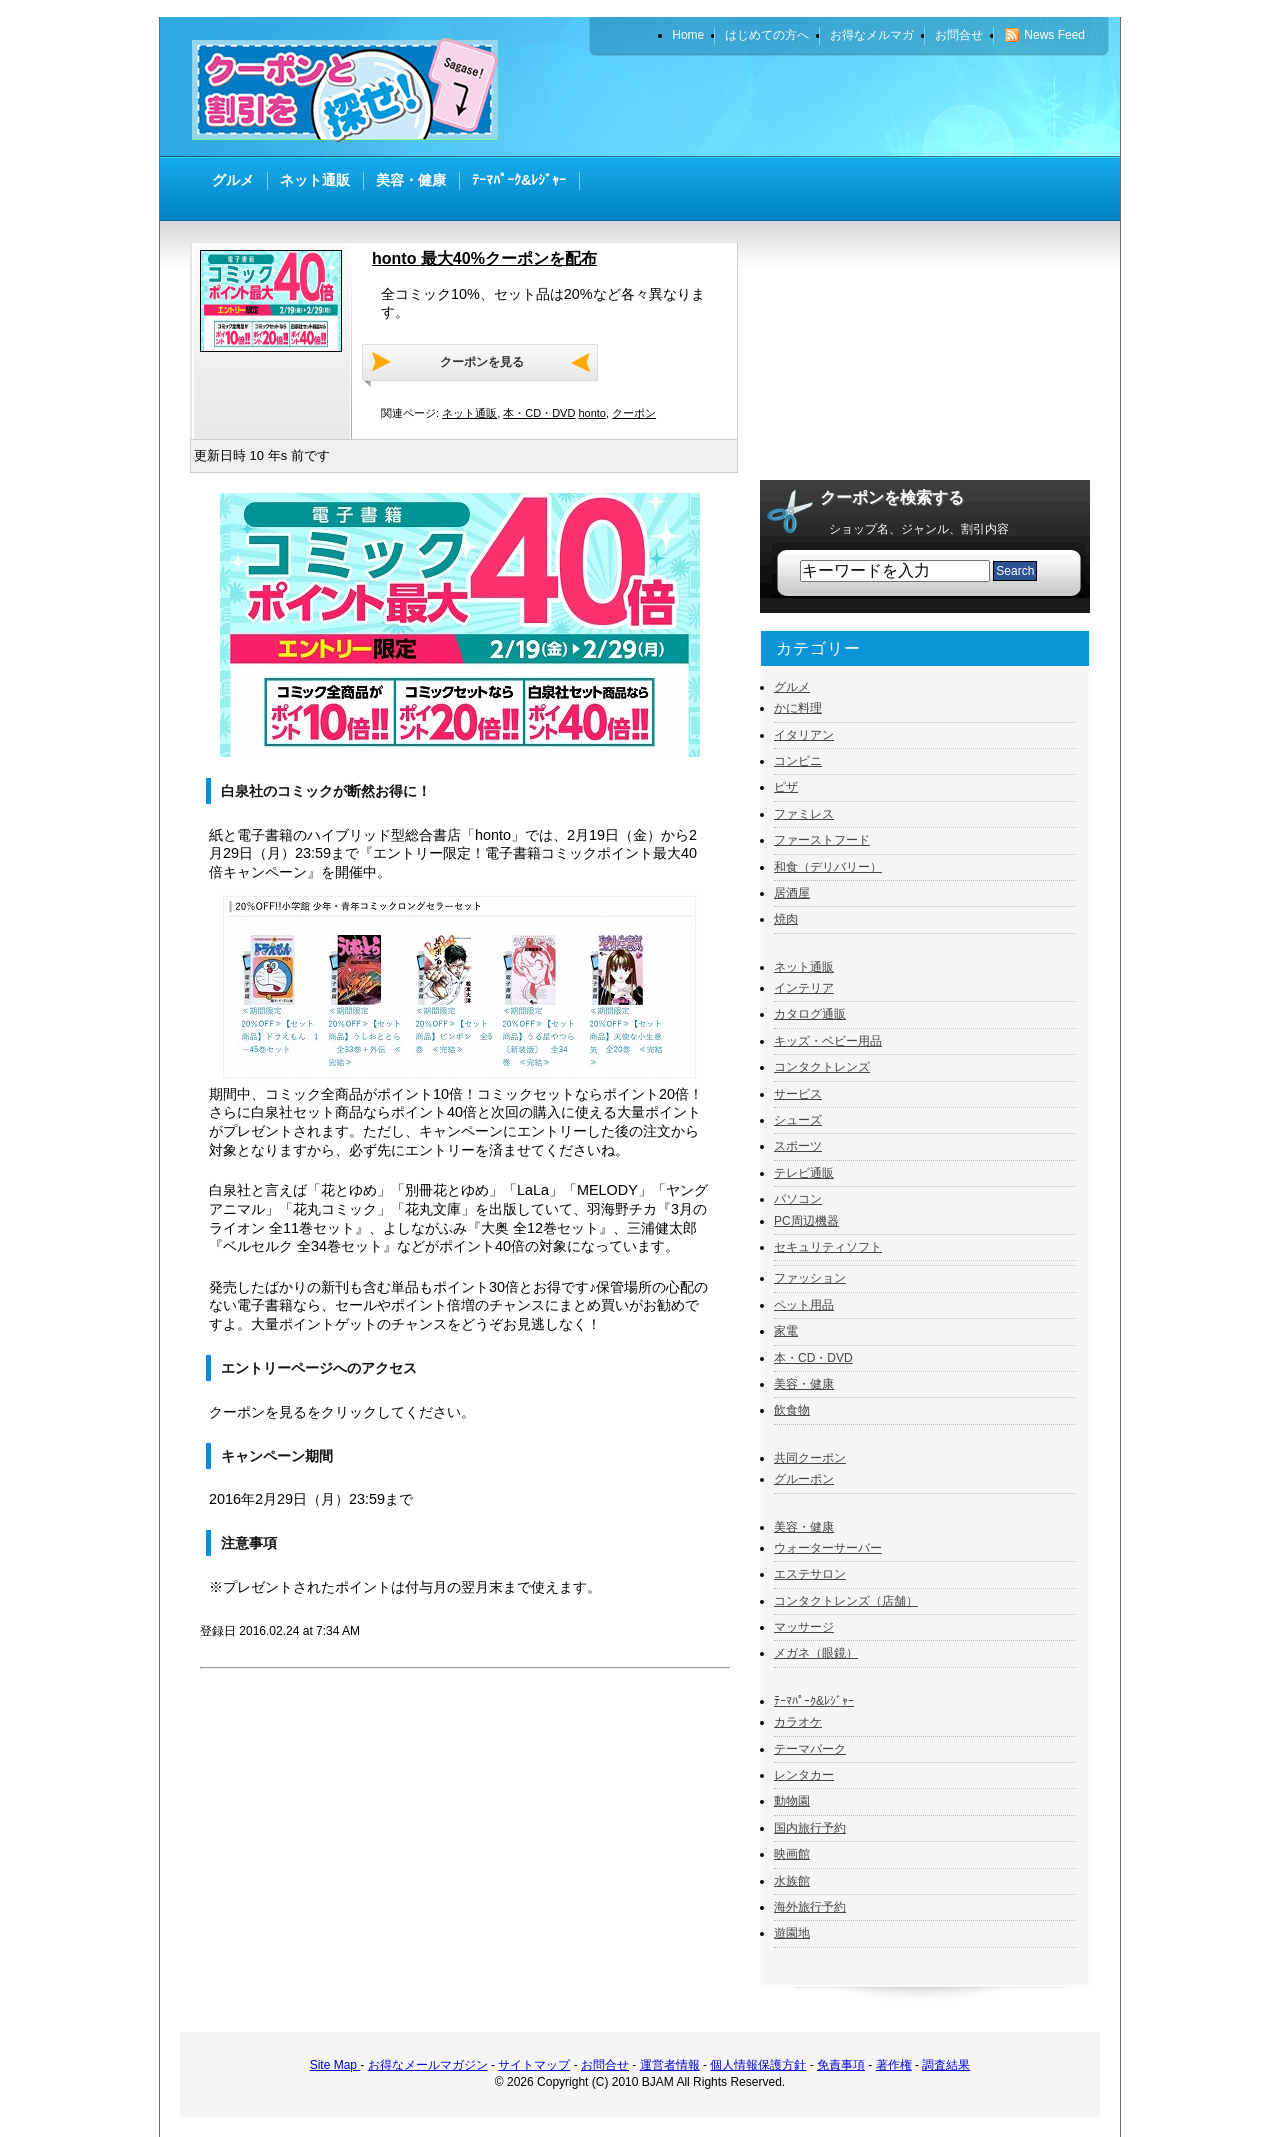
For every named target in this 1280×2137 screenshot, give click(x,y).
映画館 (792, 1854)
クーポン (634, 413)
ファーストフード (822, 840)
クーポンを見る (482, 362)
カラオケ (798, 1722)
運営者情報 (670, 2065)
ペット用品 (804, 1305)
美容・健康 (804, 1384)
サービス (798, 1094)
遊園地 (792, 1933)
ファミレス (804, 814)
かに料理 (798, 708)
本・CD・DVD (539, 413)
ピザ (786, 787)
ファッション (810, 1278)
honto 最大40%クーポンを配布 (484, 258)
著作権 (894, 2065)
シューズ (798, 1120)
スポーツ (798, 1146)
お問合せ (605, 2065)
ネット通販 (469, 413)
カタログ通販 (810, 1014)
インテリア (804, 988)
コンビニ (798, 761)
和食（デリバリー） (828, 867)
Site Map (335, 2065)
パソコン (798, 1199)
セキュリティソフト (828, 1247)
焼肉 (786, 919)
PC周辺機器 (806, 1221)
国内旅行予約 (810, 1828)
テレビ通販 (804, 1173)
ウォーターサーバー (828, 1548)
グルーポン (804, 1479)
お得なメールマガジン (428, 2065)
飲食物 (792, 1410)
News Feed (1054, 35)
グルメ (792, 687)
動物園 (792, 1801)
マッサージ (804, 1627)
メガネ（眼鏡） (816, 1653)
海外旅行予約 (810, 1907)
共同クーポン (810, 1458)
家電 (786, 1331)
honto (592, 413)
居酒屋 (792, 893)
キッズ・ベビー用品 (828, 1041)
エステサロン (810, 1574)
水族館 (792, 1881)
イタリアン (804, 735)
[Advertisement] (856, 105)
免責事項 (841, 2065)
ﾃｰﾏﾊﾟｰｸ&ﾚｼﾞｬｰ (814, 1701)
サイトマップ (534, 2065)
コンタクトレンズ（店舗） (846, 1601)
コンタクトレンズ (822, 1067)
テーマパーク (810, 1749)
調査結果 (946, 2065)
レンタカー (804, 1775)
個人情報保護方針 (758, 2065)
